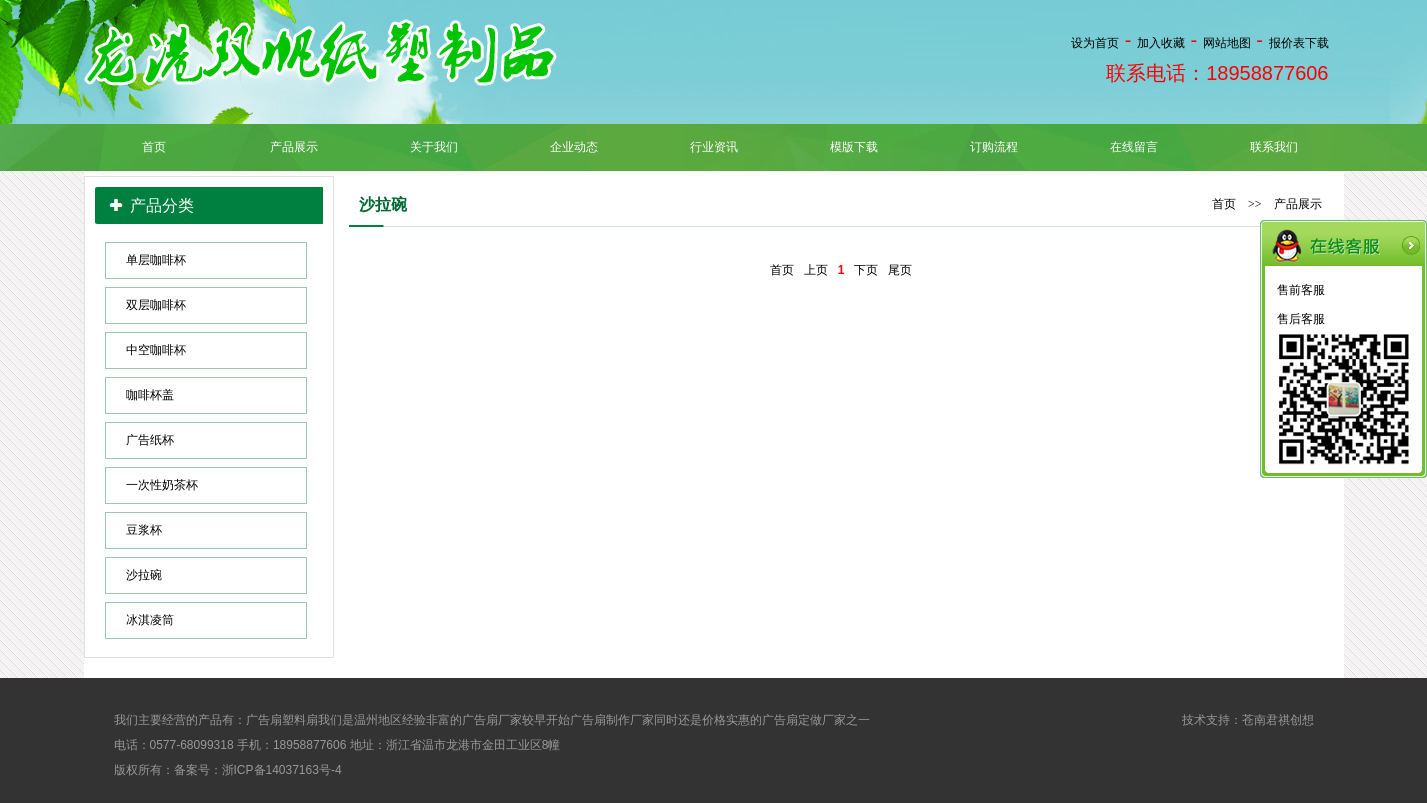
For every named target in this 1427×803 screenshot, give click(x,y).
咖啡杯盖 (150, 395)
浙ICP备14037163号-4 (282, 770)
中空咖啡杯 (156, 350)
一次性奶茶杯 (162, 485)
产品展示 (294, 147)
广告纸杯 (150, 440)
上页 (816, 270)
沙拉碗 (144, 575)
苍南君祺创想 (1278, 720)
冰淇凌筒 (150, 620)
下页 (866, 270)
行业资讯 (714, 147)
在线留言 (1134, 147)
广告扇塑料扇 (282, 720)
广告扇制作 (600, 720)
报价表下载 (1299, 43)
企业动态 (574, 147)
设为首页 (1095, 43)
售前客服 (1301, 290)
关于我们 (434, 147)
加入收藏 (1161, 43)
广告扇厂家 (492, 720)
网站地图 (1227, 43)
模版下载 (854, 147)
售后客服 (1301, 319)
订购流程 (994, 147)
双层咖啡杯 (156, 305)
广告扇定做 (792, 720)
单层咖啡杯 (156, 260)
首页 (154, 147)
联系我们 (1274, 147)
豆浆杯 (144, 530)
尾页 (900, 270)
